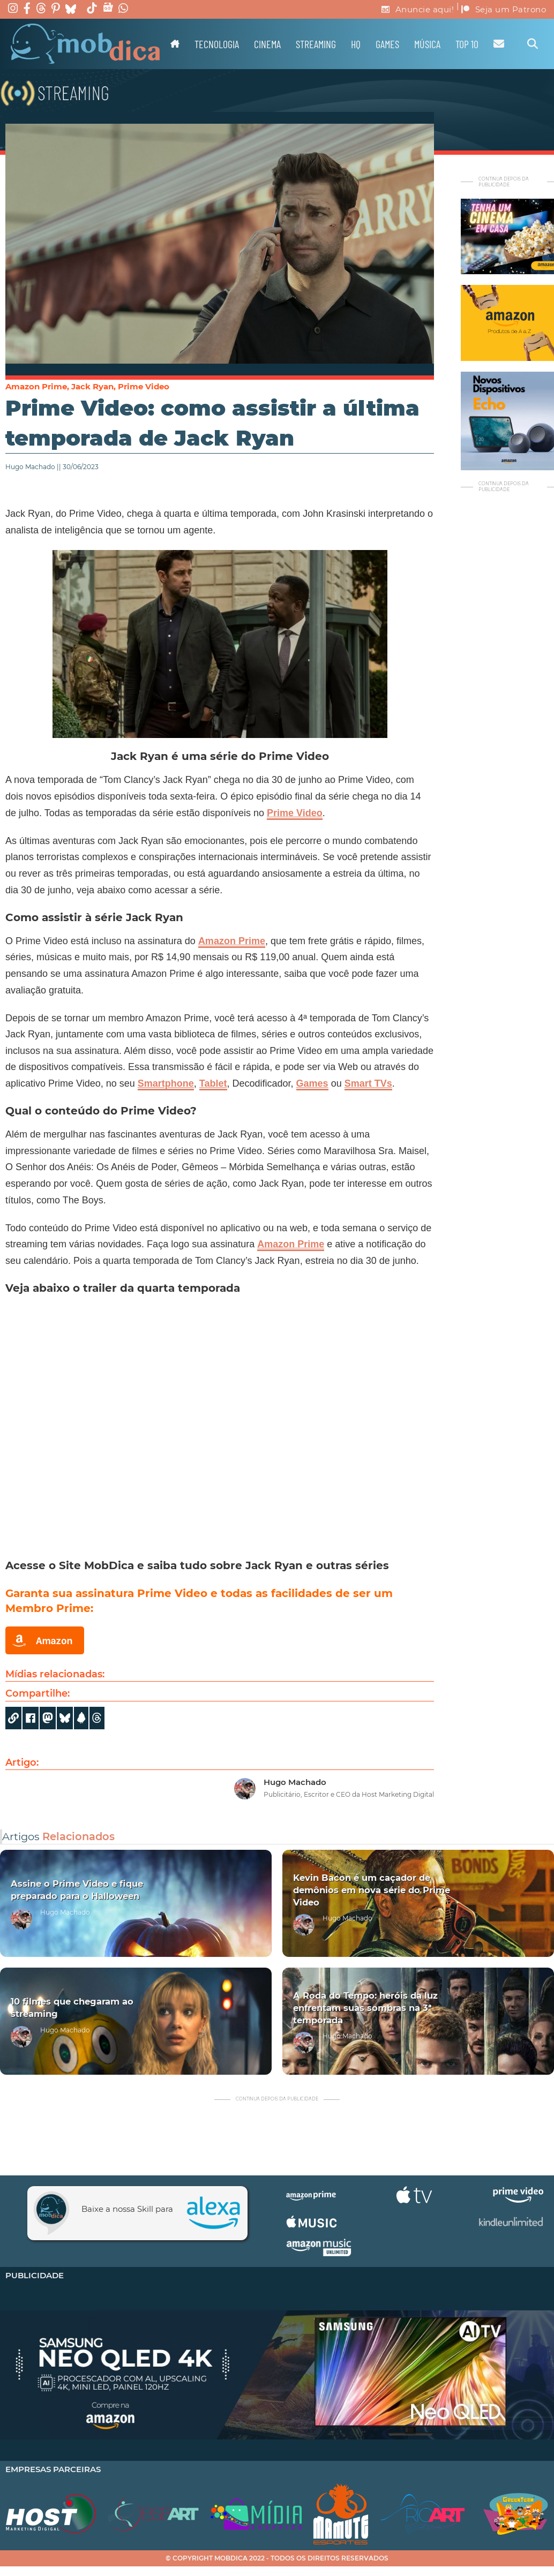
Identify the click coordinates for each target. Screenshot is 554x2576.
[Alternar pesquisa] (532, 44)
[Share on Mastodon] (48, 1718)
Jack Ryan (92, 386)
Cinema (267, 43)
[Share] (65, 1718)
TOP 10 (466, 43)
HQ (356, 43)
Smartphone (166, 1083)
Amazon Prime (36, 386)
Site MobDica (96, 1565)
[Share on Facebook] (31, 1718)
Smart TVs (368, 1083)
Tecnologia (216, 43)
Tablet (213, 1083)
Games (387, 43)
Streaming (316, 43)
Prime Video (143, 386)
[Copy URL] (13, 1718)
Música (427, 43)
